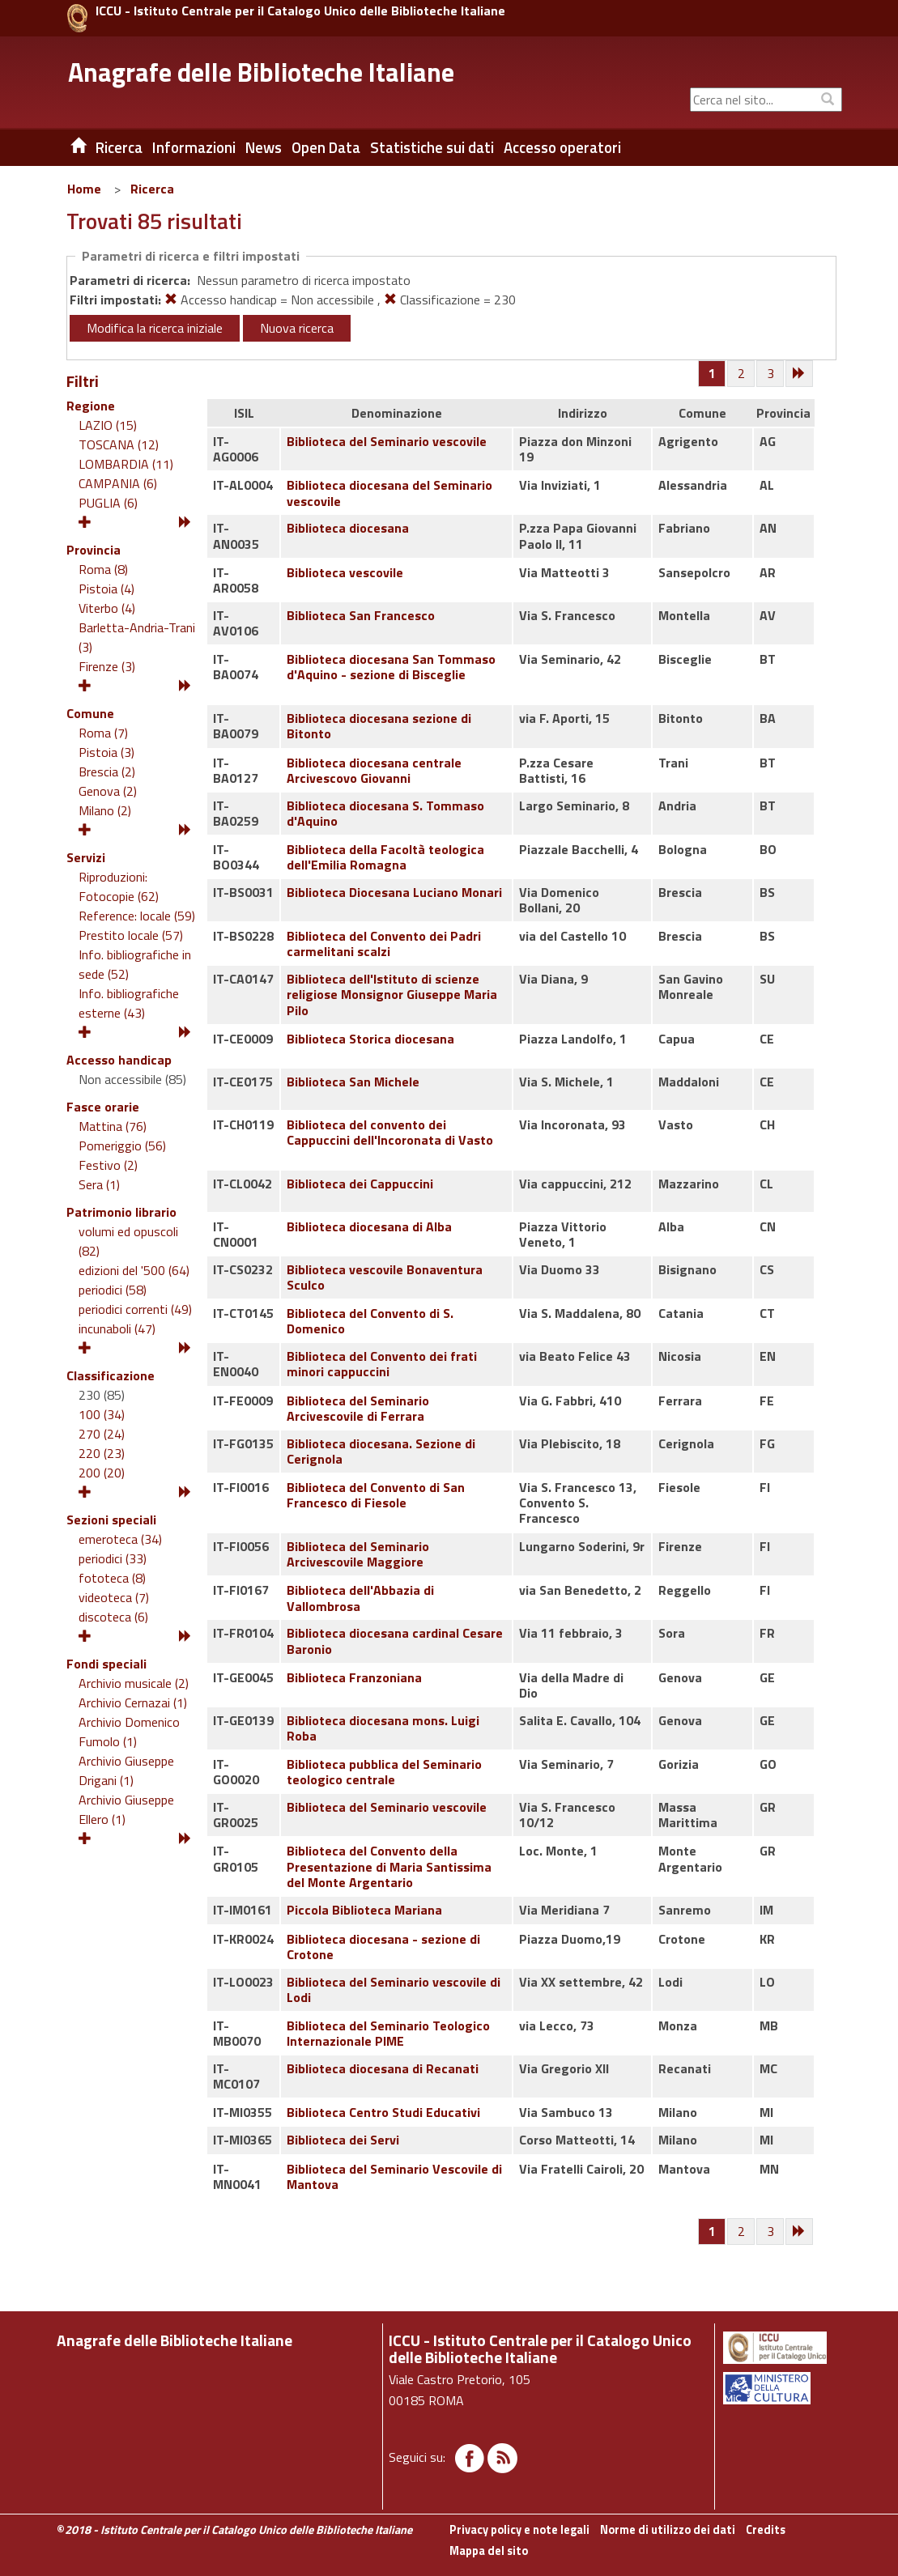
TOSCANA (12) (119, 444)
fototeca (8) (112, 1578)
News (263, 147)
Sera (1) (99, 1184)
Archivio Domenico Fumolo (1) (129, 1731)
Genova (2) (108, 791)
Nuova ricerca (297, 328)
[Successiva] (800, 374)
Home (84, 188)
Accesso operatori (562, 147)
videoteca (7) (114, 1597)
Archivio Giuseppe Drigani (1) (126, 1770)
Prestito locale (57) (131, 935)
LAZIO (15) (108, 425)
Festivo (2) (108, 1165)
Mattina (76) (113, 1126)
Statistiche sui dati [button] (432, 147)
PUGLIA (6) (108, 502)
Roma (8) (103, 569)
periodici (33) (113, 1558)
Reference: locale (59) (137, 915)
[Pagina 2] (741, 374)
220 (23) (102, 1453)
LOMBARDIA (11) (126, 464)
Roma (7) (103, 732)
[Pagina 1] (712, 373)
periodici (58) (113, 1289)
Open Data (326, 147)
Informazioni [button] (194, 147)
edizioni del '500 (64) (134, 1270)
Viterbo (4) (107, 608)
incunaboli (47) (117, 1328)
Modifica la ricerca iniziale (155, 328)
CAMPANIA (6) (118, 483)
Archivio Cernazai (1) (133, 1702)
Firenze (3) (107, 666)
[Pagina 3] (770, 374)
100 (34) (102, 1414)
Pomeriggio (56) (122, 1145)
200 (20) (102, 1472)
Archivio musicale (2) (134, 1683)
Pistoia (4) (106, 588)
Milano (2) (105, 810)
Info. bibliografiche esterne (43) (129, 1003)
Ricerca (152, 188)
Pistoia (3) (106, 752)
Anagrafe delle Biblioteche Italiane (261, 72)
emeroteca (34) (120, 1539)
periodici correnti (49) (135, 1309)
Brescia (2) (107, 771)
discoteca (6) (113, 1616)
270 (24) (102, 1433)
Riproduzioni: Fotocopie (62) (119, 886)
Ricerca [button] (119, 147)
